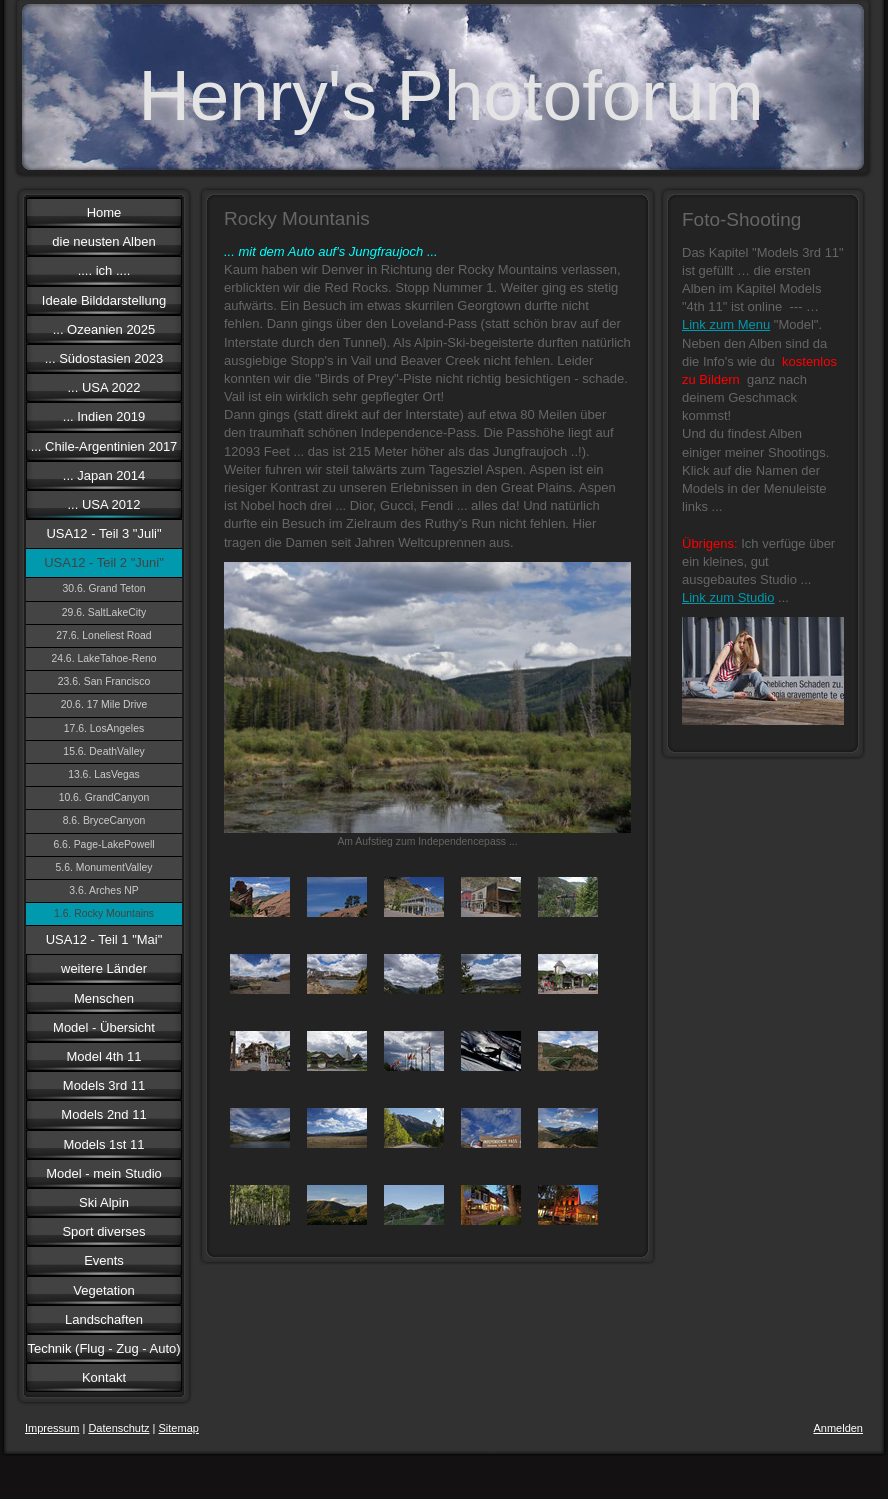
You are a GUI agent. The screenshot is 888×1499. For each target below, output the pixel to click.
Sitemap (179, 1428)
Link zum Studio (728, 597)
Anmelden (838, 1428)
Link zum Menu (726, 324)
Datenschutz (118, 1428)
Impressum (52, 1428)
